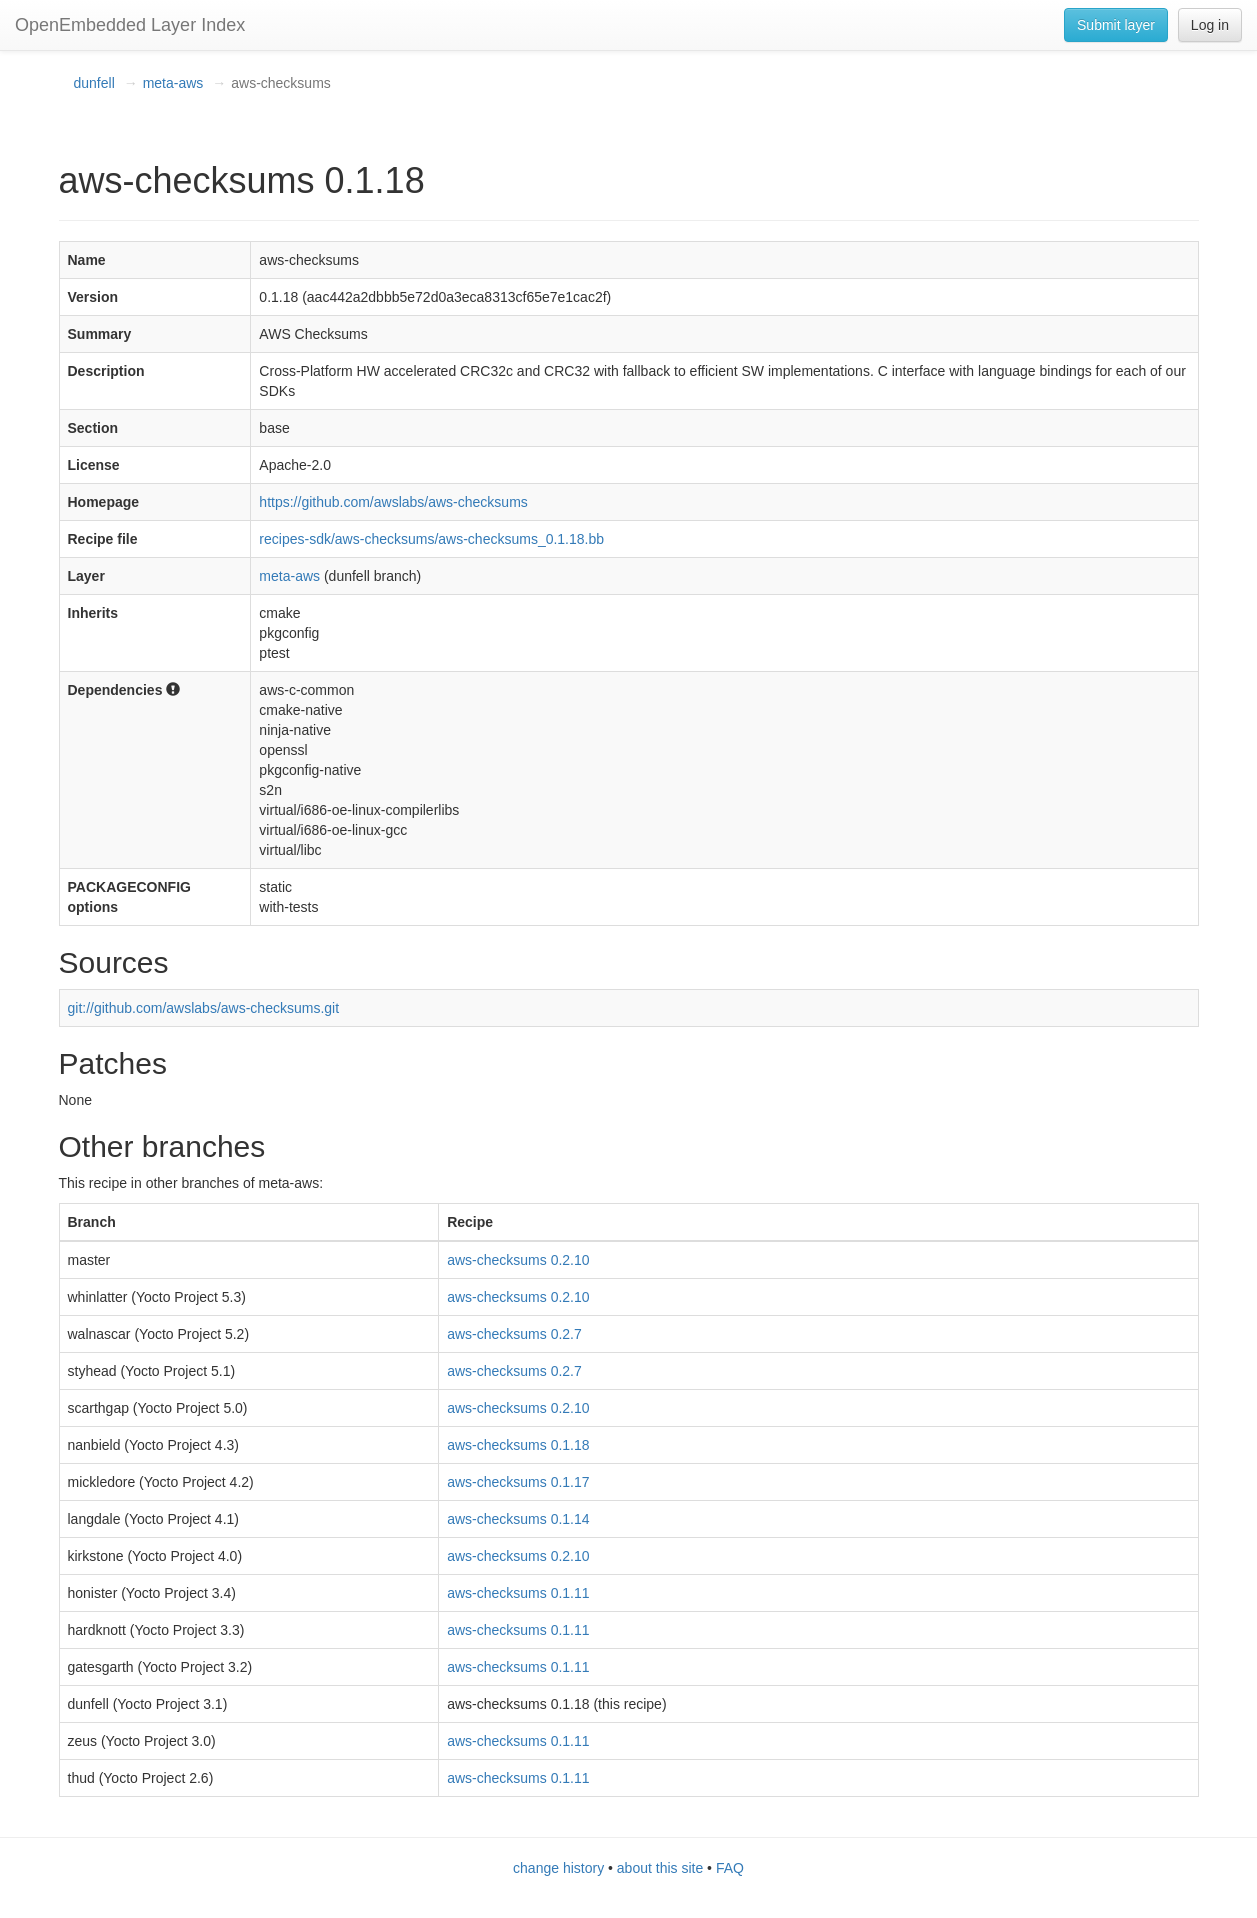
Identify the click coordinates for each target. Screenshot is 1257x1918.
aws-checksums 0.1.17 (518, 1482)
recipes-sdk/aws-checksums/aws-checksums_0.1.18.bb (431, 539)
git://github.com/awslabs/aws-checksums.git (204, 1008)
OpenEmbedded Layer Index (130, 25)
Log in (1210, 25)
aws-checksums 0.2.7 (514, 1334)
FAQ (730, 1868)
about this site (660, 1868)
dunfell (94, 83)
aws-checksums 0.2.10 (518, 1260)
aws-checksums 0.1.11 (518, 1593)
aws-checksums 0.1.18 (518, 1445)
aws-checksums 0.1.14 (518, 1519)
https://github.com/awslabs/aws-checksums (393, 502)
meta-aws (173, 83)
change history (558, 1868)
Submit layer (1116, 25)
